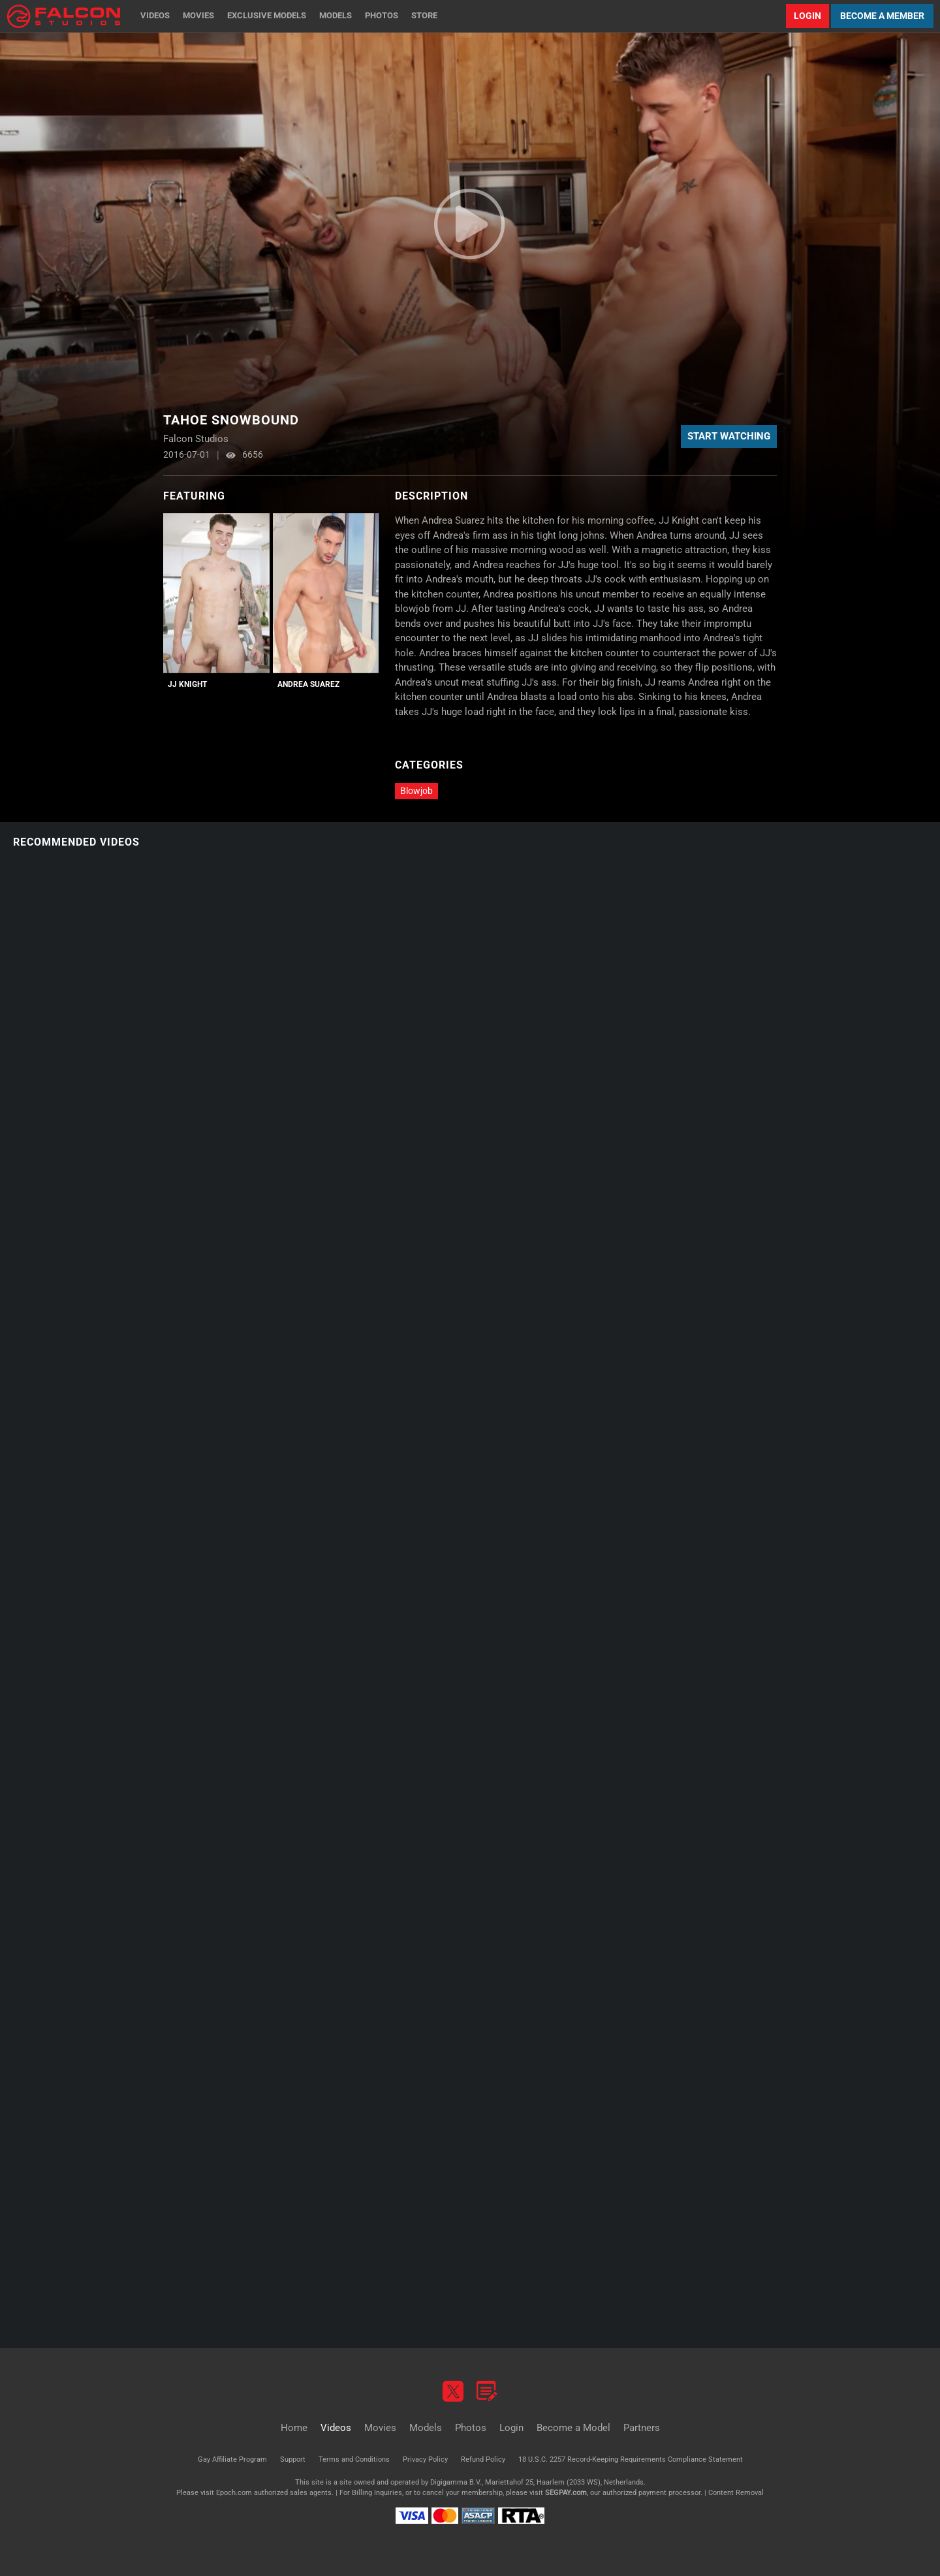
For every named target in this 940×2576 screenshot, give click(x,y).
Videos (155, 15)
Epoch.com (234, 2493)
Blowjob (416, 791)
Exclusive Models (266, 15)
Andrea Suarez (308, 684)
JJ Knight (187, 684)
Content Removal (736, 2493)
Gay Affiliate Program (232, 2459)
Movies (198, 15)
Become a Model (573, 2428)
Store (424, 15)
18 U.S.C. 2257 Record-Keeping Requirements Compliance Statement (630, 2459)
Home (294, 2428)
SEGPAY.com (566, 2493)
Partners (641, 2428)
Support (293, 2459)
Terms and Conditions (354, 2459)
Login (807, 15)
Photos (381, 15)
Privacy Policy (425, 2459)
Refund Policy (483, 2459)
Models (335, 15)
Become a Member (882, 15)
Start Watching (728, 436)
